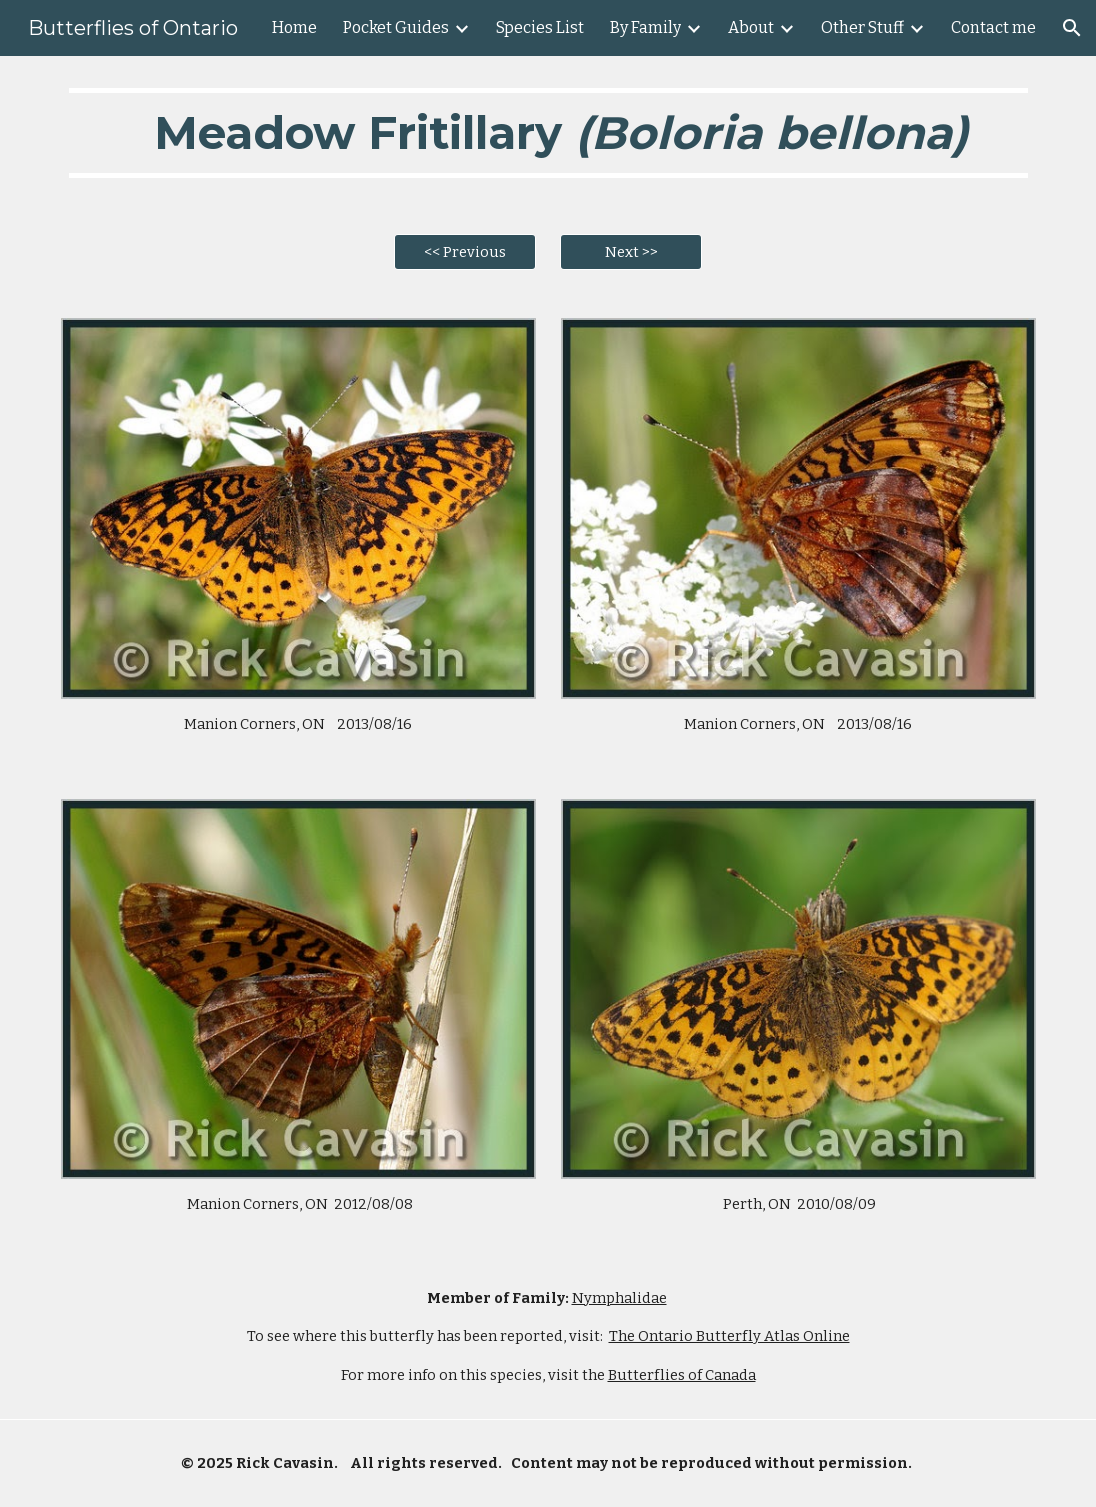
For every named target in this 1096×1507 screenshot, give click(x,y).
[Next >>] (631, 252)
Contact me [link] (993, 27)
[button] (1072, 28)
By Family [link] (645, 27)
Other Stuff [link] (862, 27)
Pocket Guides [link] (396, 27)
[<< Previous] (465, 252)
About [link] (751, 27)
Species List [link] (540, 27)
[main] (548, 133)
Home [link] (294, 27)
